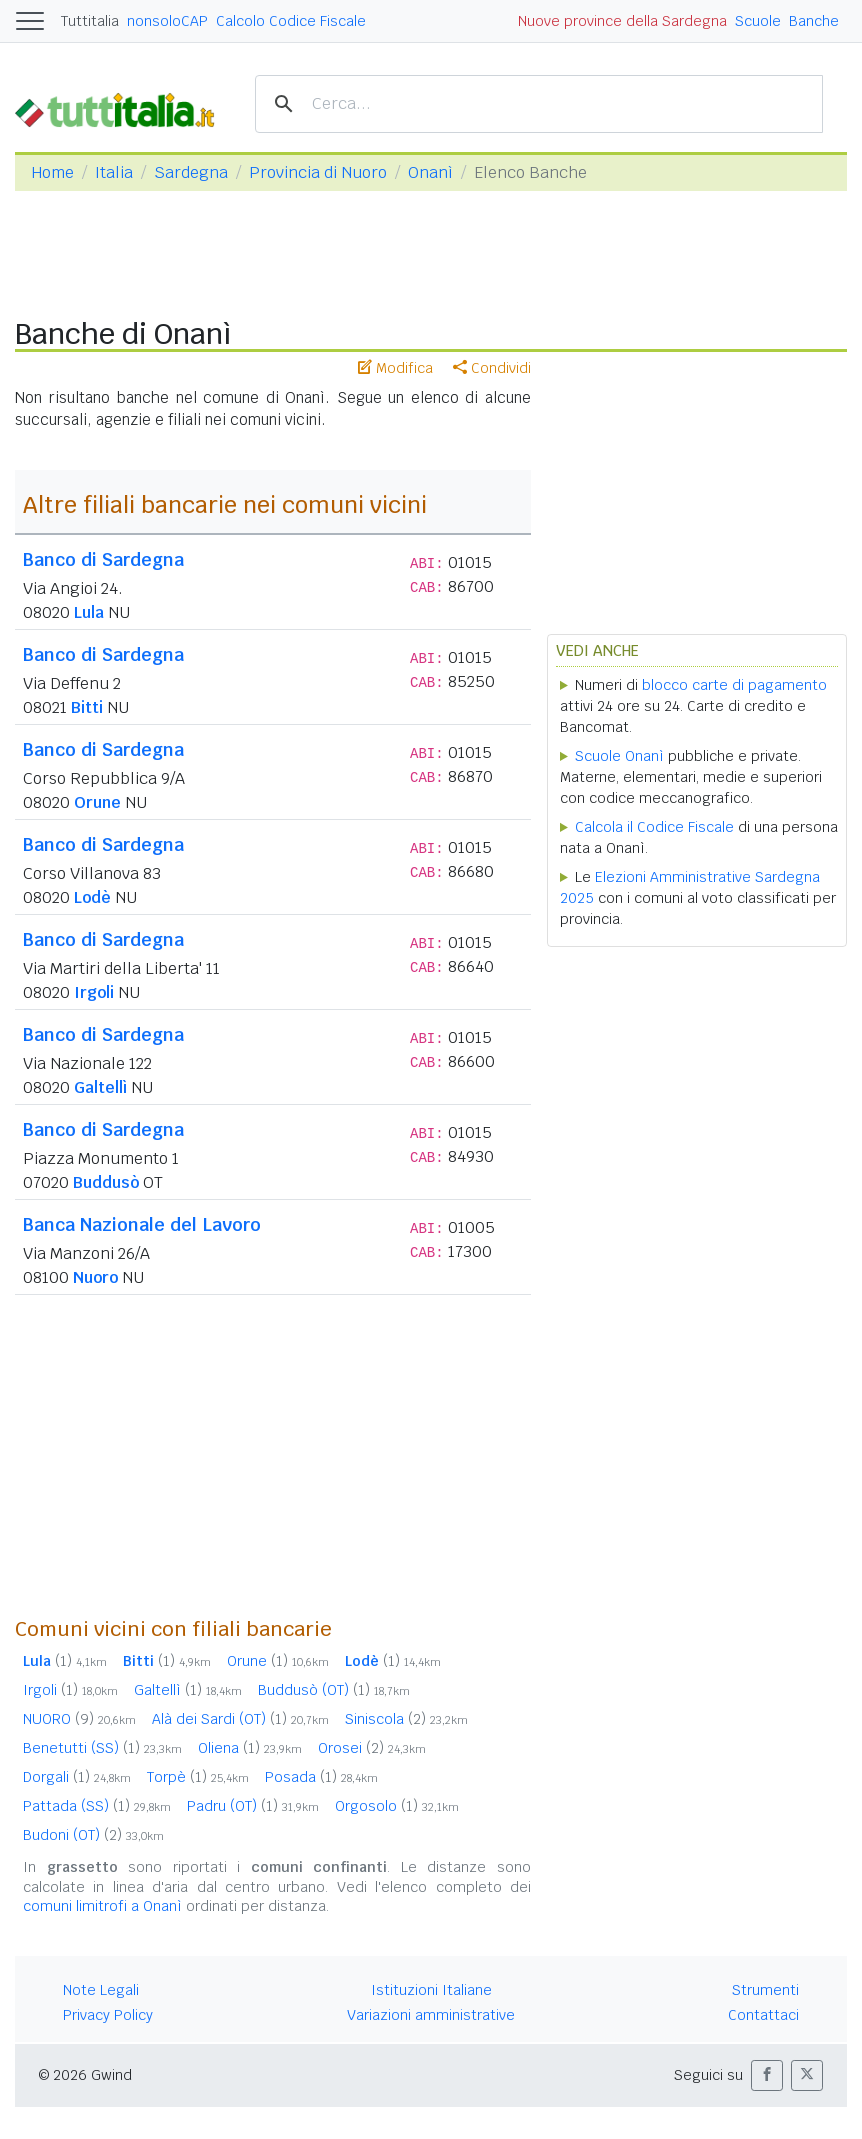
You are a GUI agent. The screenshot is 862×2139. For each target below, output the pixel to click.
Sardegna (191, 172)
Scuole (758, 21)
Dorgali (77, 1777)
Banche (814, 21)
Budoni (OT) (93, 1835)
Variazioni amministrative (431, 2015)
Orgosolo (397, 1806)
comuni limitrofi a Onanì (102, 1906)
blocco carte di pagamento (734, 685)
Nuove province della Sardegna (622, 21)
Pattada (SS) (97, 1806)
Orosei (372, 1748)
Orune (97, 802)
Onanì (430, 172)
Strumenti (765, 1990)
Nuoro (95, 1277)
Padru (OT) (253, 1806)
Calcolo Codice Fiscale (291, 21)
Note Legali (101, 1990)
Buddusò (106, 1182)
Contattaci (763, 2015)
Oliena (250, 1748)
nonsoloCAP (167, 21)
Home (52, 172)
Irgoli (94, 992)
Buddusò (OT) (334, 1690)
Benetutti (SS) (102, 1748)
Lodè (92, 897)
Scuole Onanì (619, 756)
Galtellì (100, 1087)
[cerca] (536, 104)
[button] (767, 2075)
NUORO (79, 1719)
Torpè (198, 1777)
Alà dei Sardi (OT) (240, 1719)
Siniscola (406, 1719)
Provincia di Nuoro (318, 172)
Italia (114, 172)
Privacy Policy (108, 2015)
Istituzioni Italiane (431, 1990)
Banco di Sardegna (103, 559)
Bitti (87, 707)
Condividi (492, 368)
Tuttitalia (90, 21)
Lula (89, 612)
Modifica (395, 368)
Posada (321, 1777)
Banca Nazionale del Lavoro (142, 1224)
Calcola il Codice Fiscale (654, 827)
